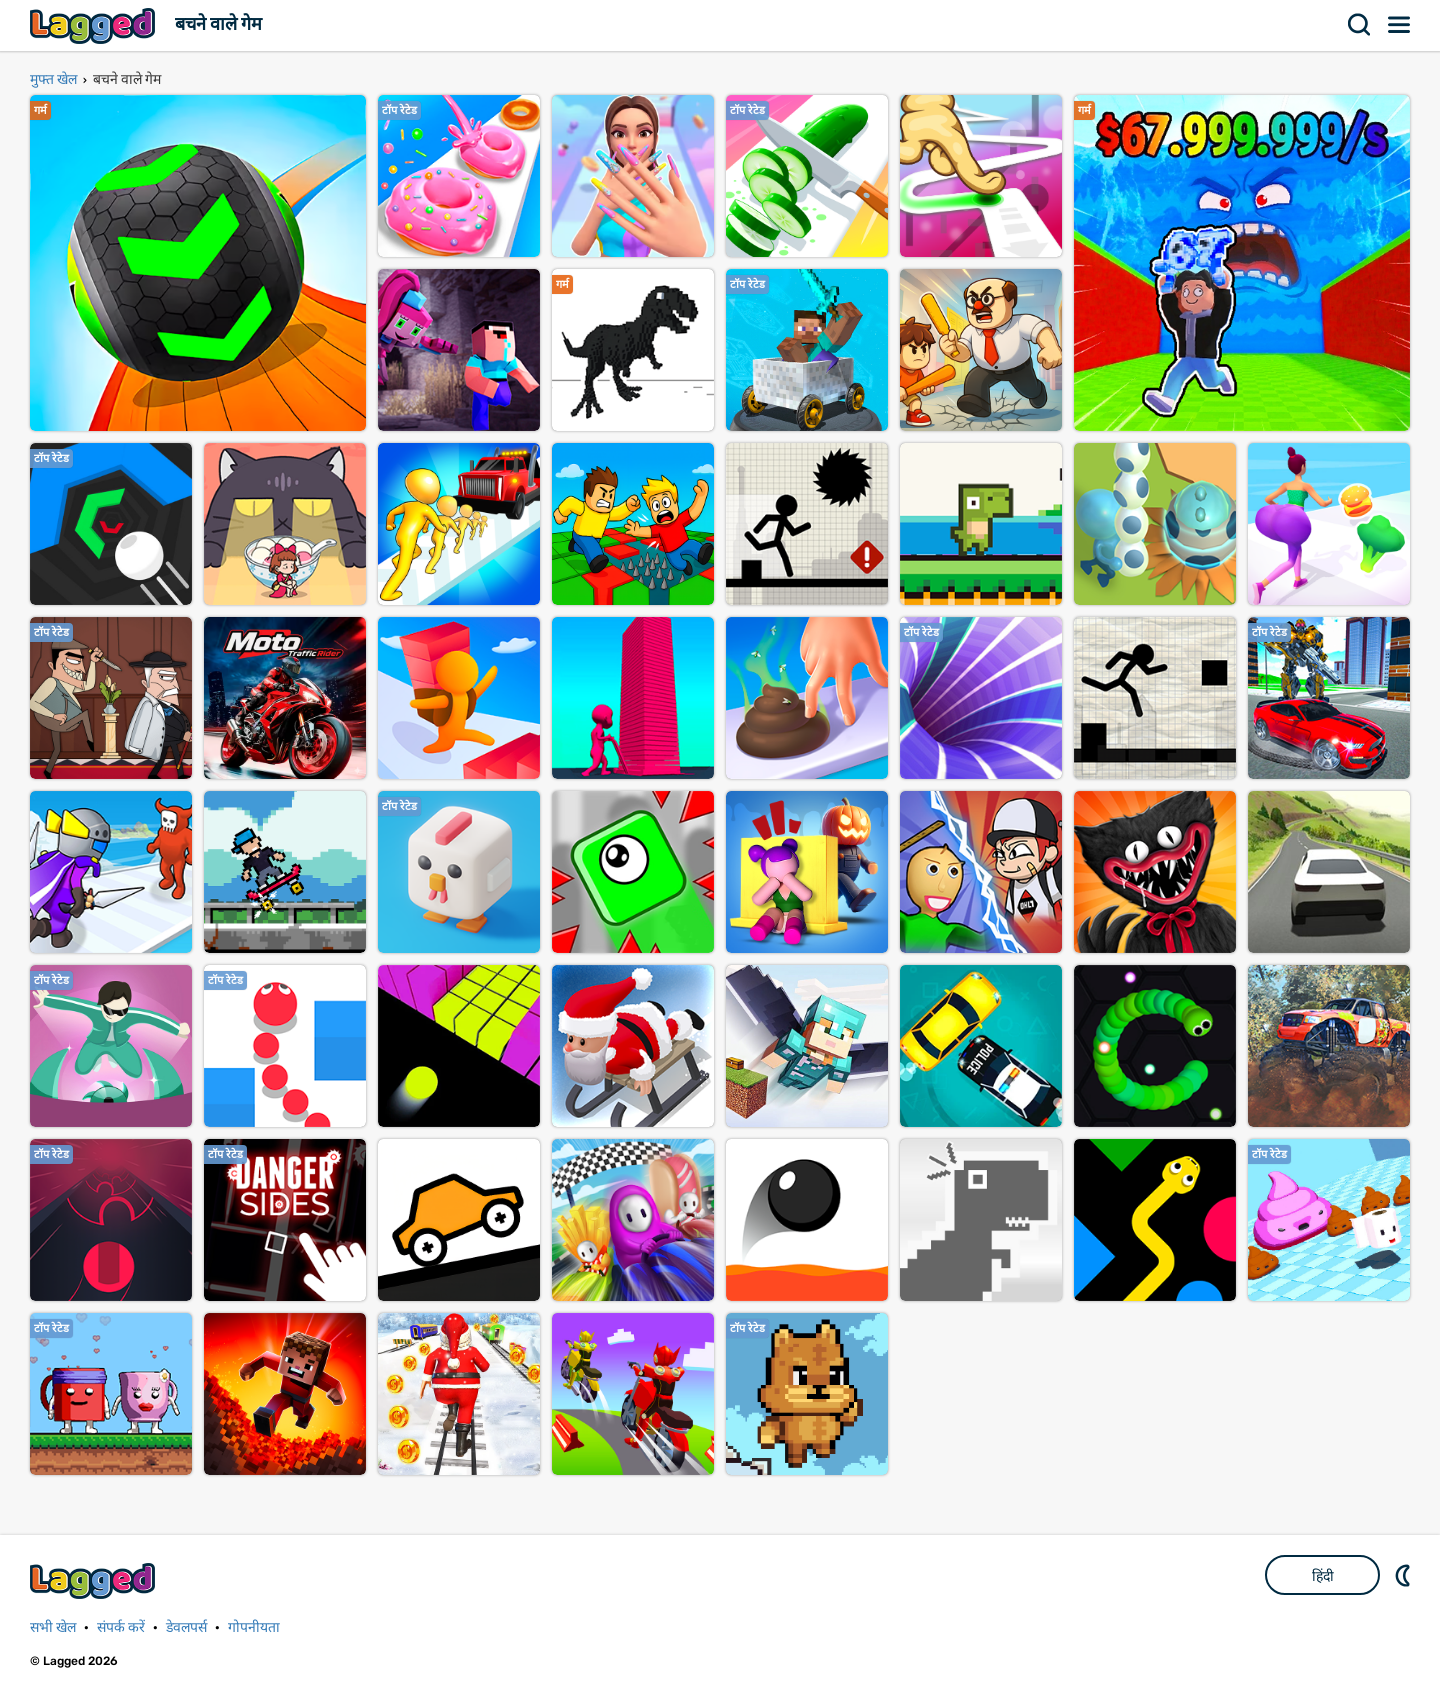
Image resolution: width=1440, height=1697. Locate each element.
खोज (1360, 25)
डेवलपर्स (186, 1627)
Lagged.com (95, 1580)
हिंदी (1323, 1576)
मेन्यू (1400, 25)
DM (1405, 1575)
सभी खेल (53, 1627)
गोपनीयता (254, 1627)
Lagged (95, 25)
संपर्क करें (121, 1627)
